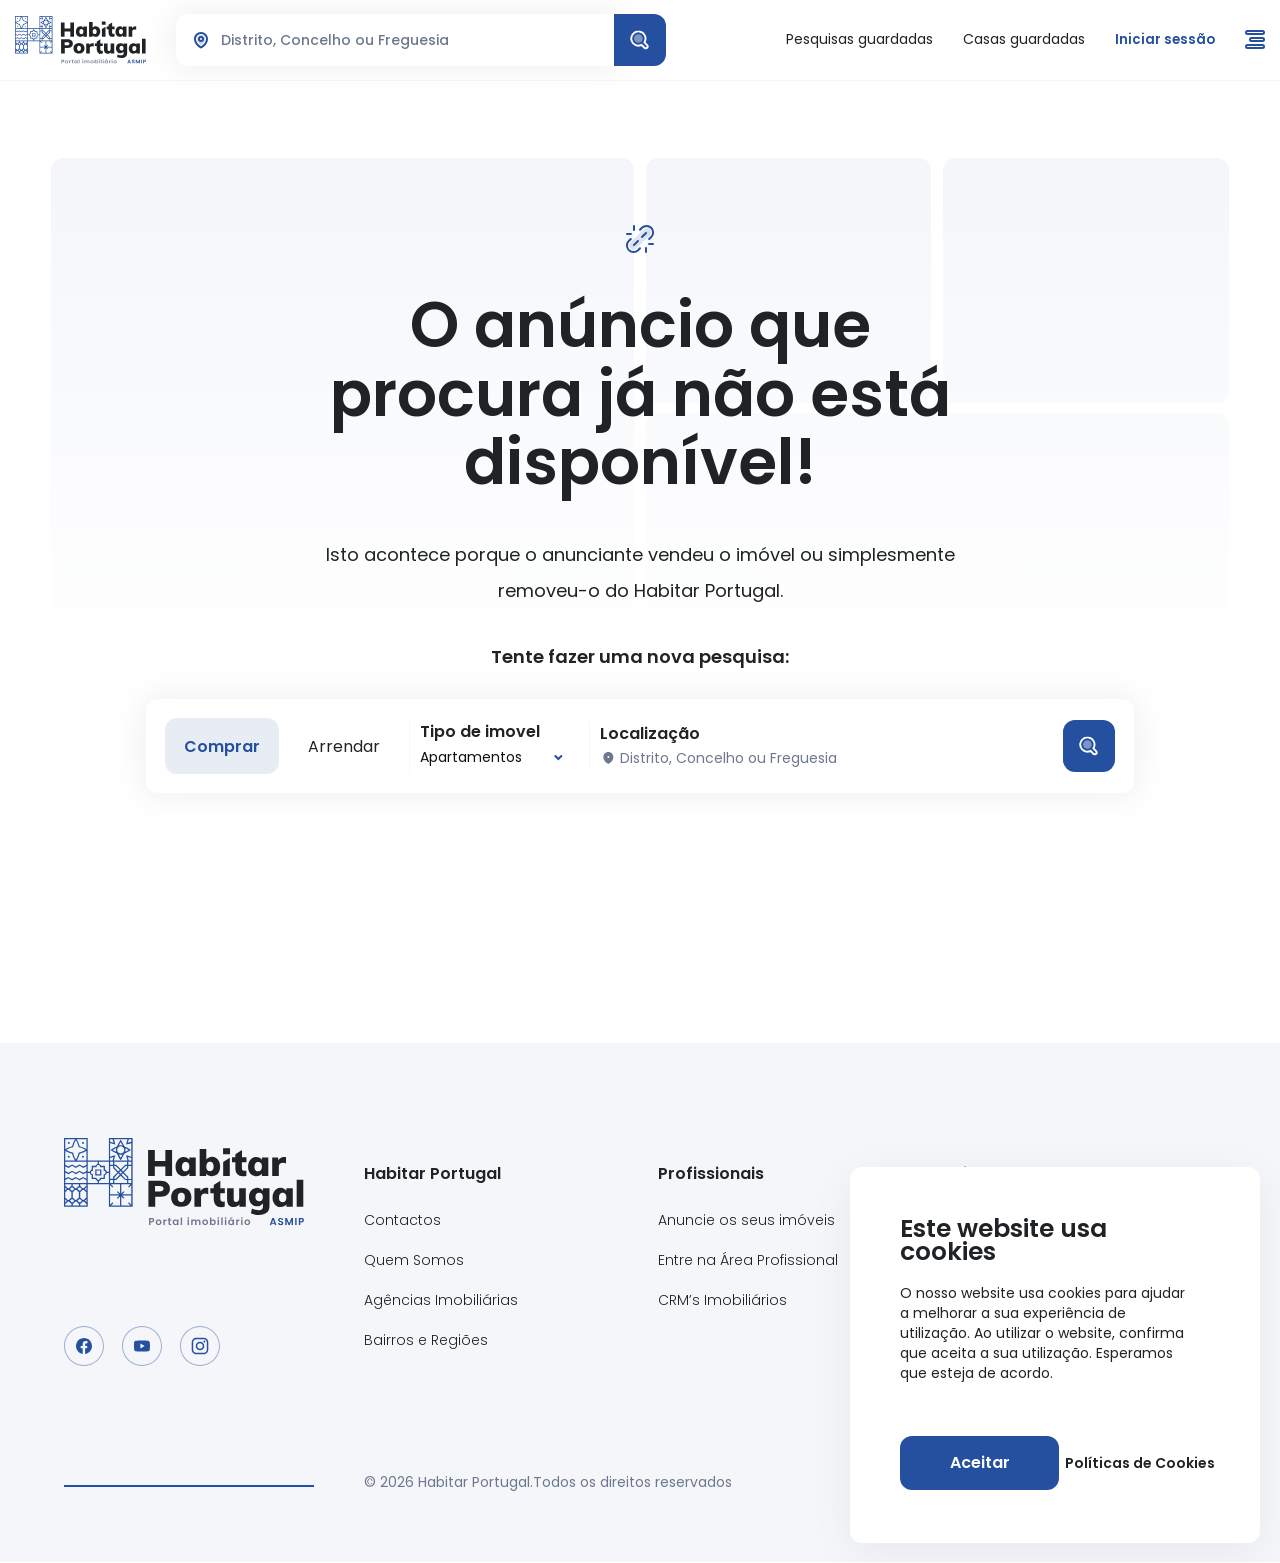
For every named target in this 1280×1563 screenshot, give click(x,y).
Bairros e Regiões (426, 1341)
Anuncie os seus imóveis (746, 1221)
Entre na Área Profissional (748, 1261)
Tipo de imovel (483, 732)
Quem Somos (414, 1261)
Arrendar (347, 746)
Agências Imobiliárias (441, 1301)
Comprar (223, 746)
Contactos (402, 1221)
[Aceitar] (978, 1463)
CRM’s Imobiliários (722, 1301)
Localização (653, 734)
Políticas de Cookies (1138, 1463)
